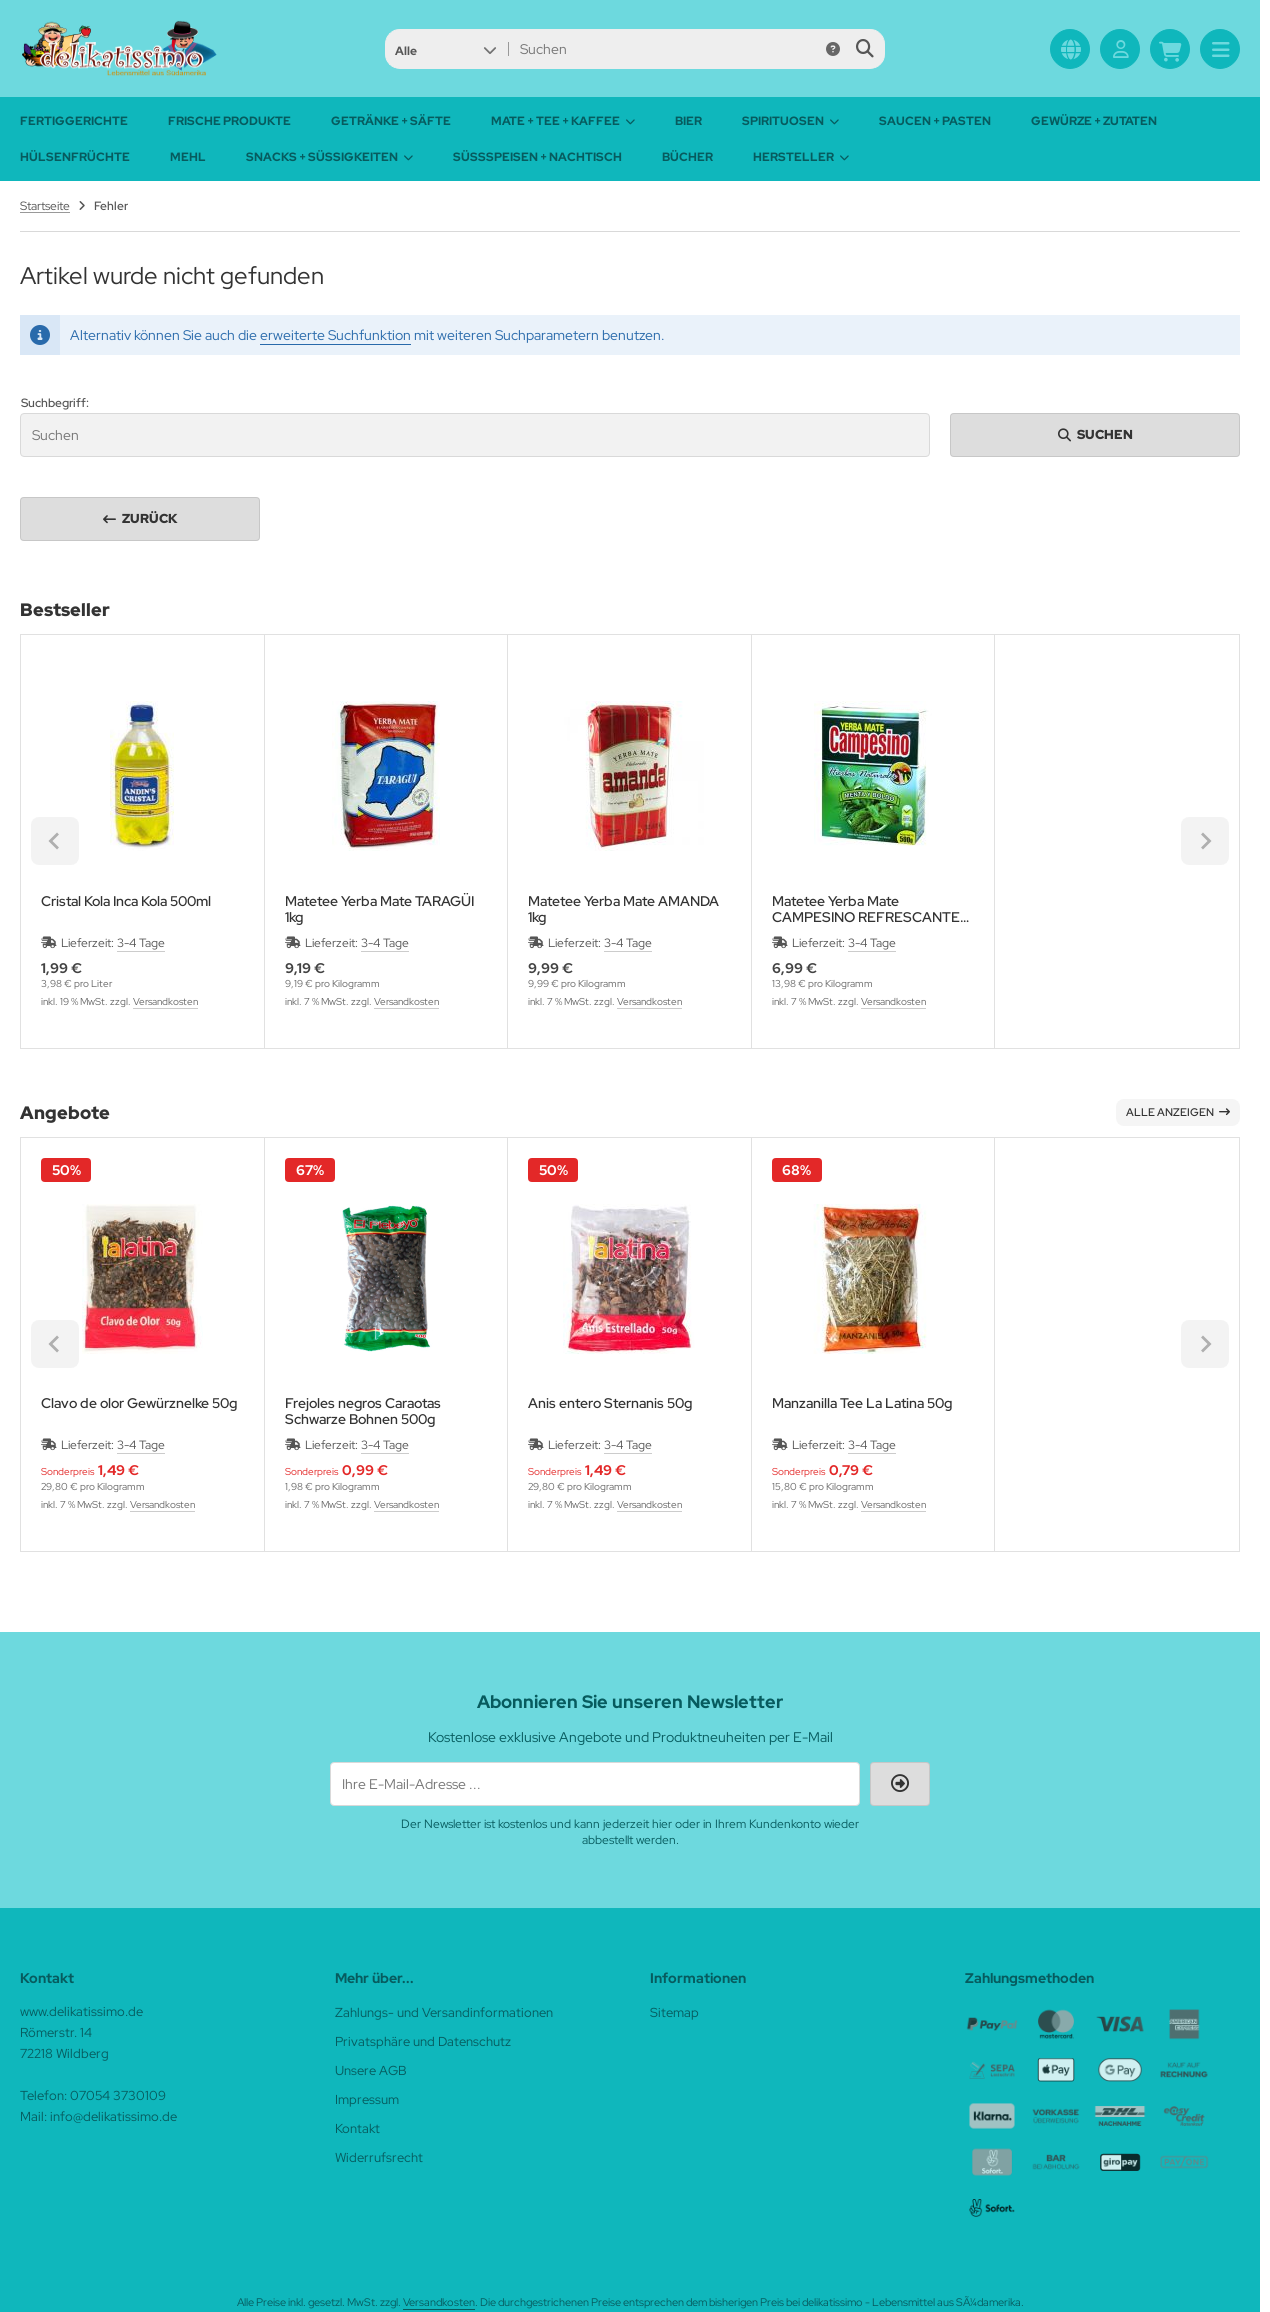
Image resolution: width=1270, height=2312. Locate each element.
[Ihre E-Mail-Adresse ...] (595, 1784)
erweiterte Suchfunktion (335, 335)
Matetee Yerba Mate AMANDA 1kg (623, 909)
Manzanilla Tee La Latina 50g (862, 1403)
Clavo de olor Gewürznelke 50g (139, 1403)
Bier (688, 121)
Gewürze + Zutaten (1094, 121)
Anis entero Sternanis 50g (610, 1403)
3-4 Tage (141, 943)
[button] (445, 49)
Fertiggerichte (74, 121)
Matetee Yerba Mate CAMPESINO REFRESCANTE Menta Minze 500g (866, 909)
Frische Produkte (229, 121)
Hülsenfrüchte (75, 157)
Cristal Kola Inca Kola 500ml (126, 901)
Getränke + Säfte (391, 121)
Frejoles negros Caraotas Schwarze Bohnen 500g (363, 1411)
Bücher (687, 157)
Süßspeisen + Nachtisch (537, 157)
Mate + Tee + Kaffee (563, 121)
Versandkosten (165, 1001)
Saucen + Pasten (935, 121)
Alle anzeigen (1178, 1112)
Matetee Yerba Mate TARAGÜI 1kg (379, 909)
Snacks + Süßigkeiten (329, 157)
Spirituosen (790, 121)
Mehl (188, 157)
